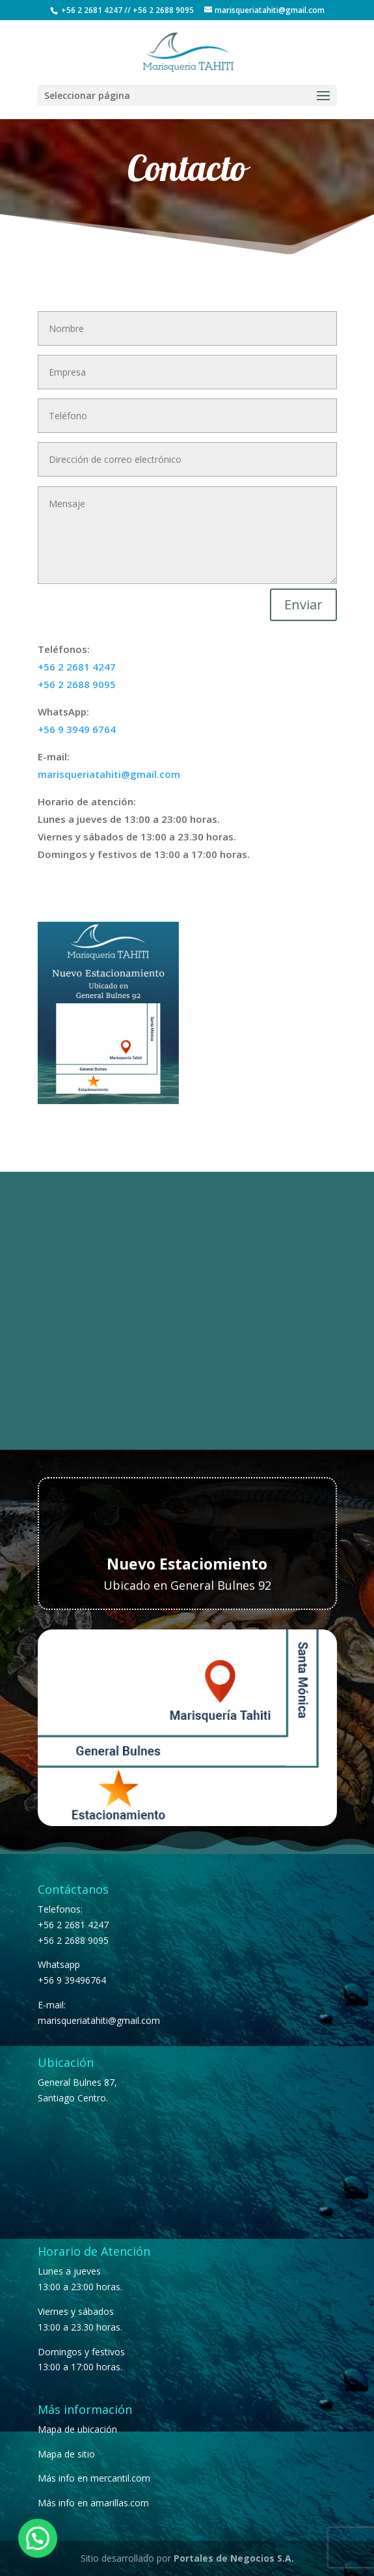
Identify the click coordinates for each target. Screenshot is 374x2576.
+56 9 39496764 (72, 1980)
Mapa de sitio (66, 2454)
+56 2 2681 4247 (91, 10)
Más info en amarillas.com (93, 2503)
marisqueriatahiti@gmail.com (109, 774)
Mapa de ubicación (77, 2429)
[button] (37, 2538)
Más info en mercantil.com (94, 2478)
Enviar (303, 604)
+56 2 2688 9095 (163, 10)
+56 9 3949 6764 (77, 729)
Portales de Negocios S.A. (234, 2558)
